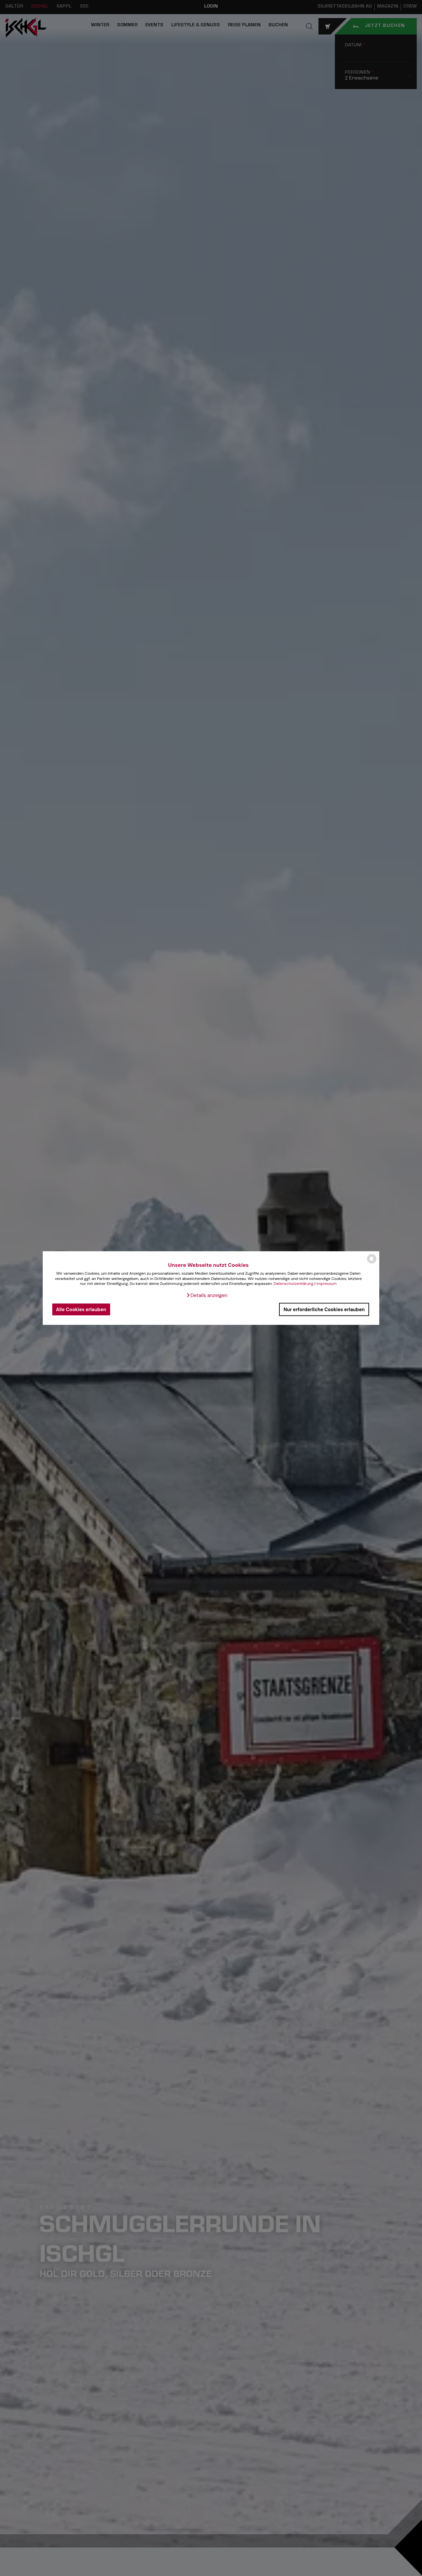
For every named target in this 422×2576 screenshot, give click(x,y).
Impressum (326, 1283)
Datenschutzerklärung (293, 1283)
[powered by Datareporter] (371, 1263)
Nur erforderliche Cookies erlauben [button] (324, 1309)
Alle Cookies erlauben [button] (81, 1309)
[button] (206, 1295)
